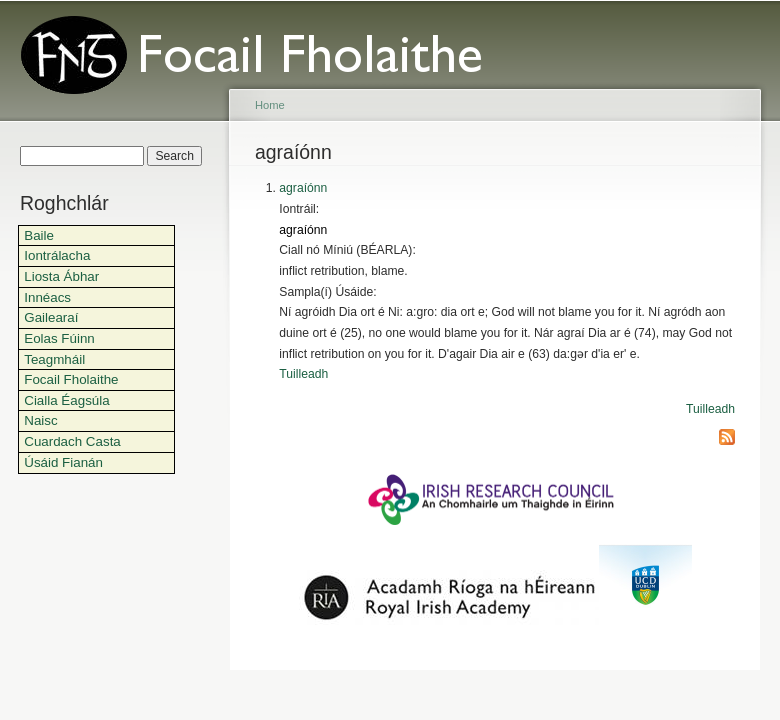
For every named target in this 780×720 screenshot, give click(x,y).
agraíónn (303, 188)
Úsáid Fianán (63, 462)
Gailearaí (51, 317)
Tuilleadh (303, 374)
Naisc (40, 420)
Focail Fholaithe (71, 379)
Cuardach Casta (72, 441)
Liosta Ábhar (61, 276)
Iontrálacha (57, 255)
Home (270, 105)
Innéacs (47, 297)
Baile (39, 235)
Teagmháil (54, 359)
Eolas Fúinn (59, 338)
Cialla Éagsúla (66, 400)
